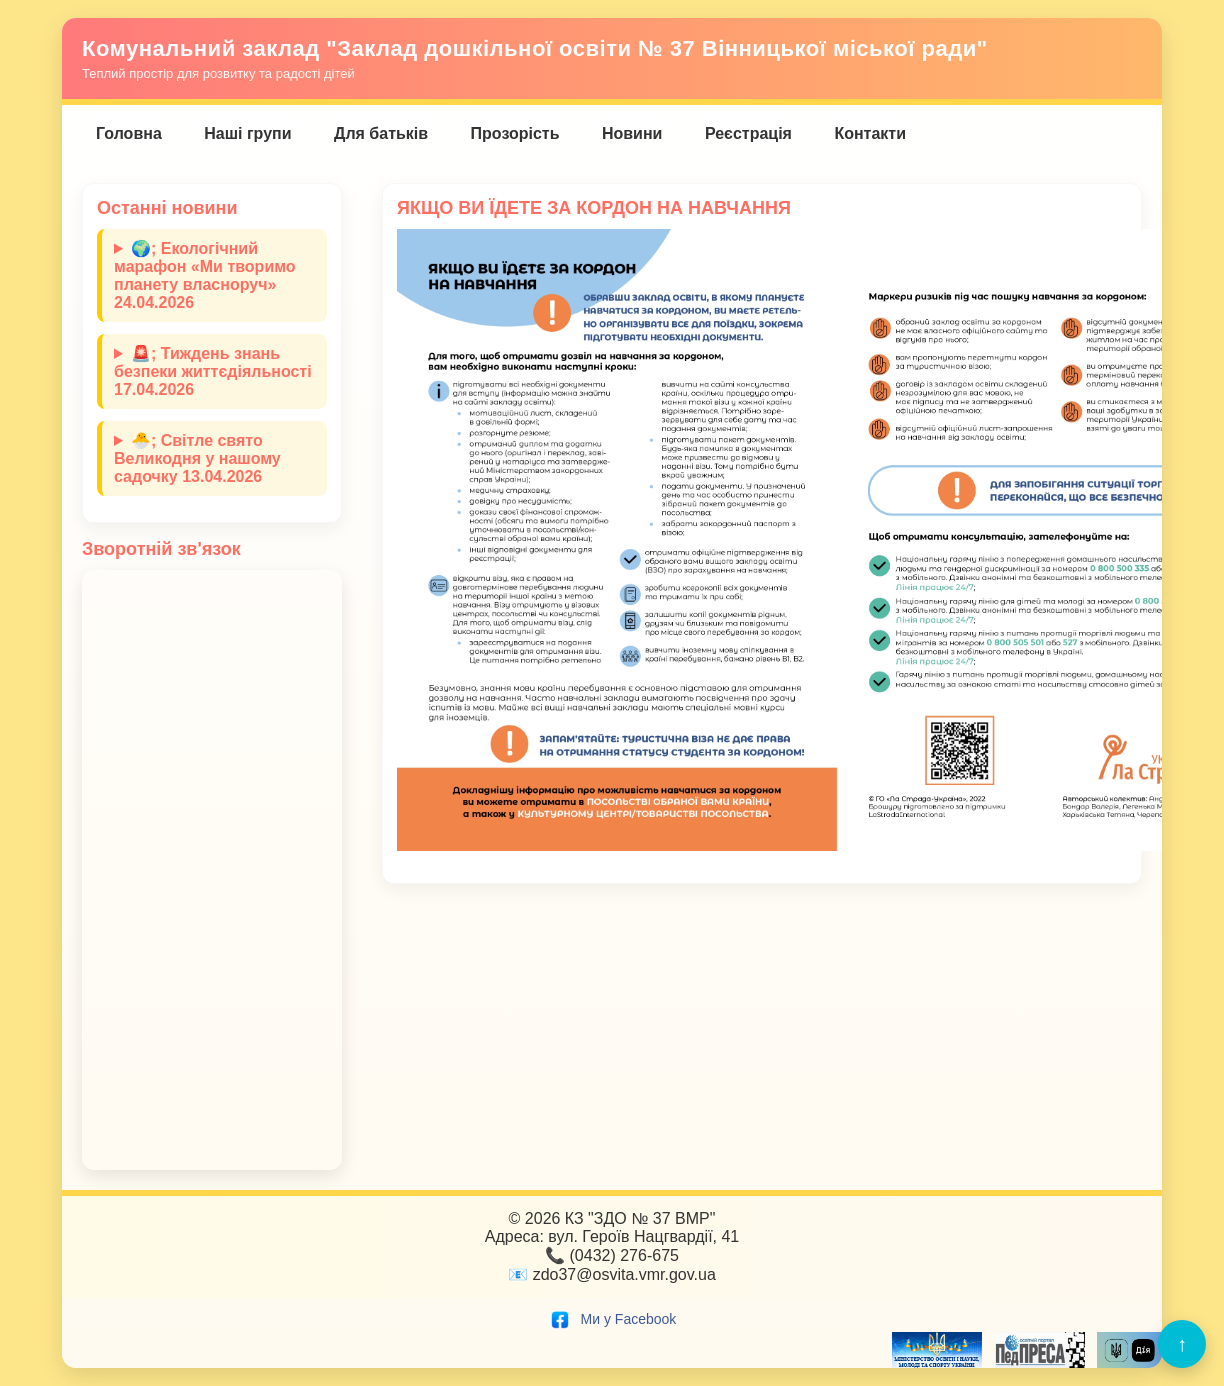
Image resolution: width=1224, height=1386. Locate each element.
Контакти (870, 133)
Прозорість (515, 133)
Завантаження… (212, 870)
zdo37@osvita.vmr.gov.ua (624, 1274)
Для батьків (381, 133)
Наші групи (247, 133)
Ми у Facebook (612, 1319)
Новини (632, 133)
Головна (129, 133)
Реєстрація (748, 133)
